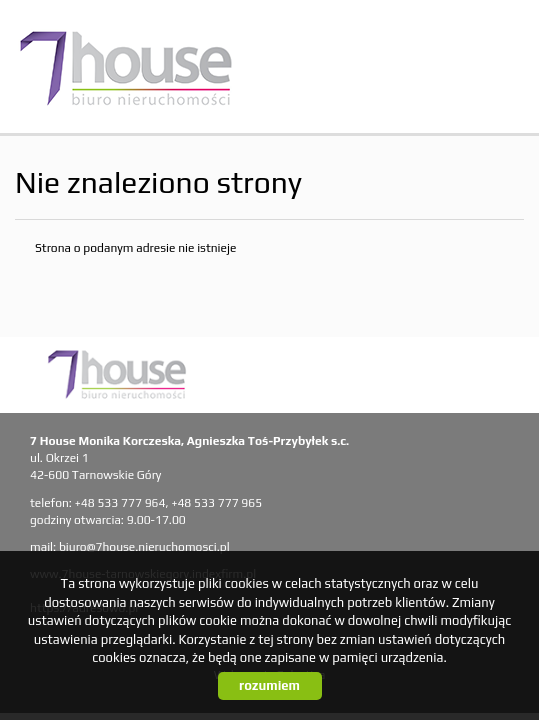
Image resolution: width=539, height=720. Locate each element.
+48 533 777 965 (216, 503)
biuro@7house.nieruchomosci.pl (144, 547)
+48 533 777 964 (120, 503)
